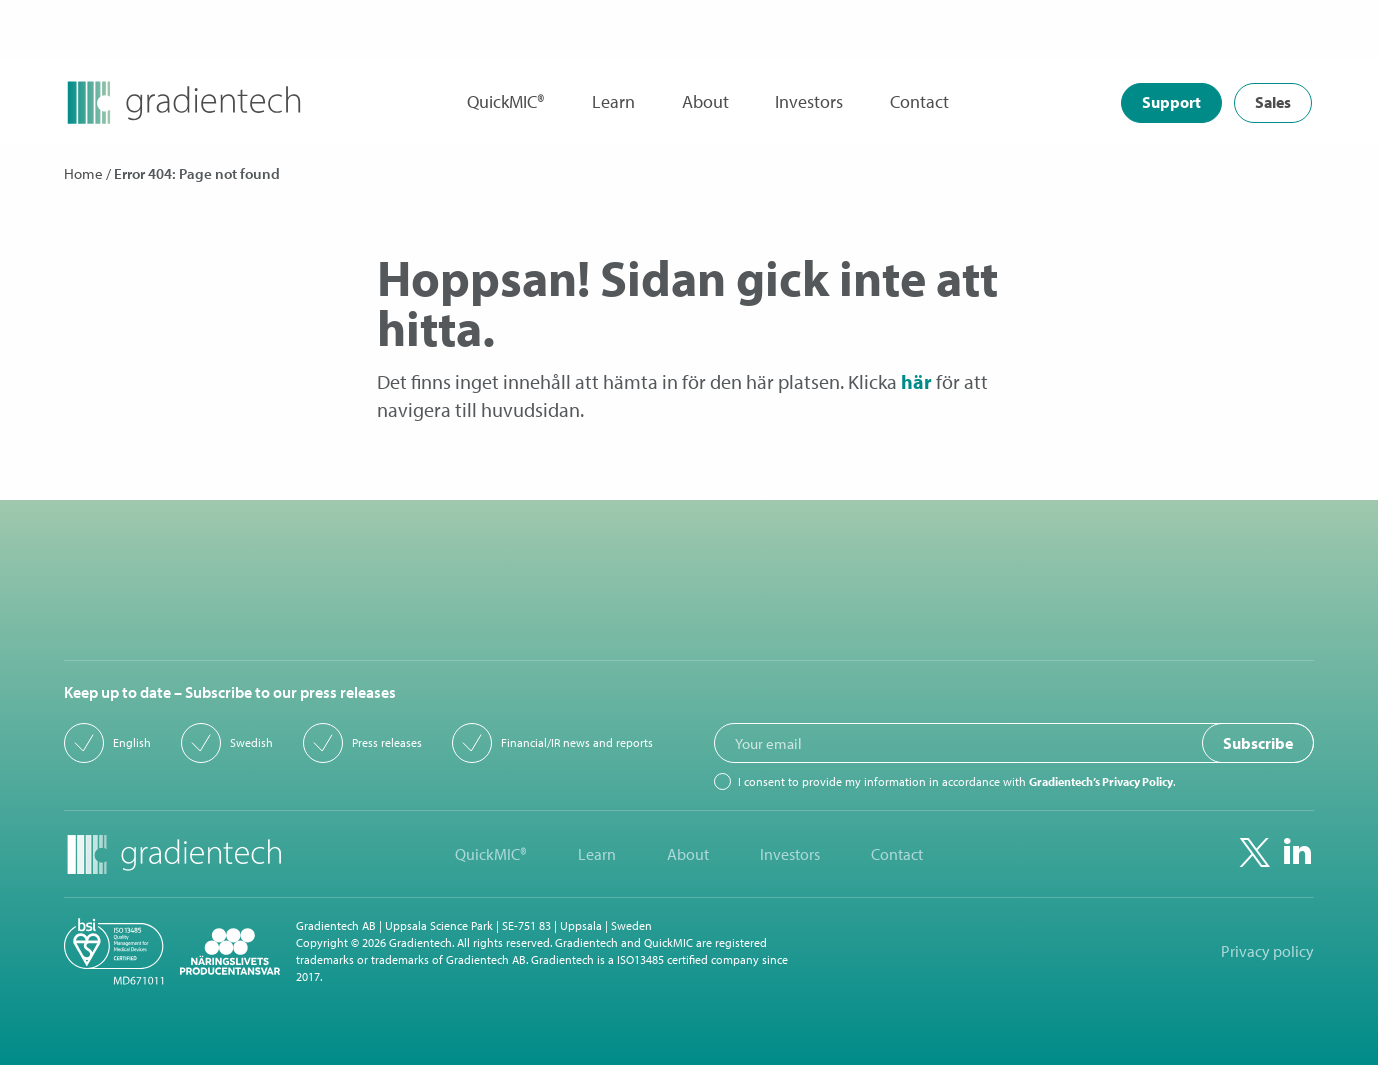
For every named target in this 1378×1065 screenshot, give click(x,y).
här (916, 381)
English (132, 743)
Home (83, 173)
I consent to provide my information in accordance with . (956, 782)
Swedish (251, 743)
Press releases (387, 743)
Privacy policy (1267, 951)
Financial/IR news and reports (577, 743)
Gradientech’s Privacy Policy (1101, 781)
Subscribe (1258, 743)
